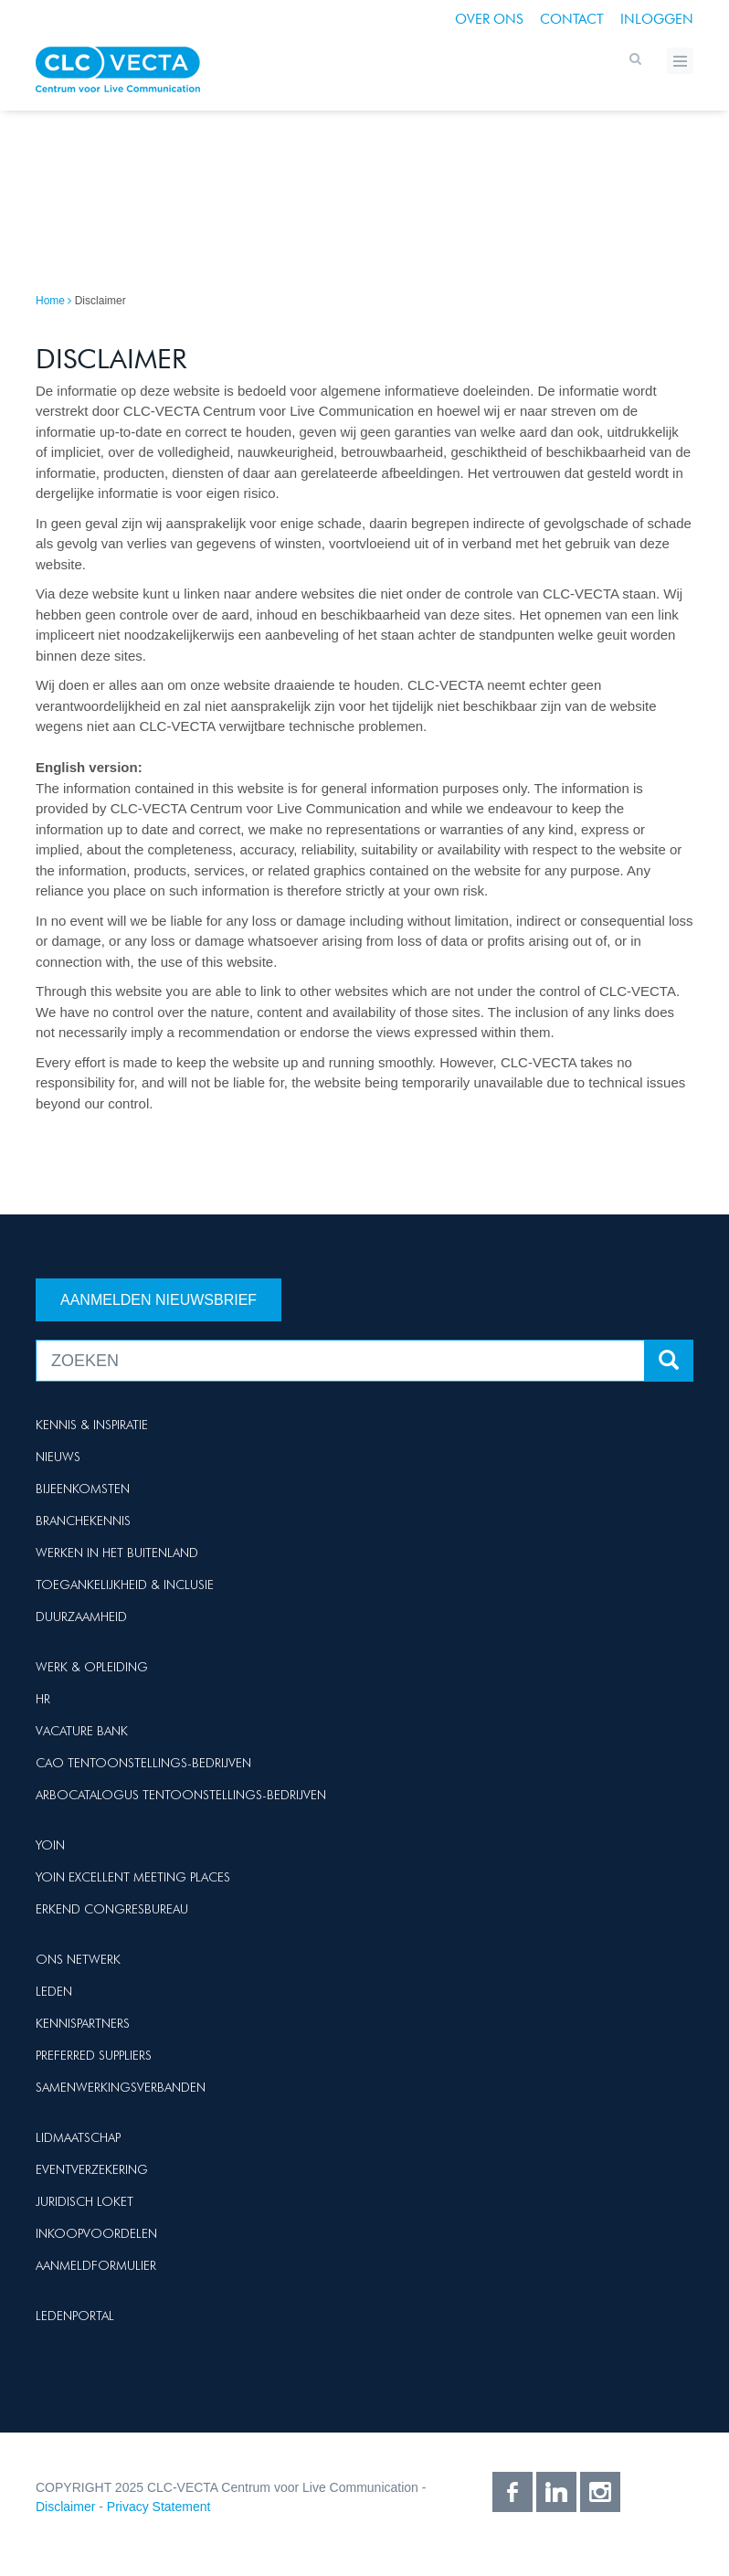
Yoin (50, 1845)
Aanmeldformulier (96, 2265)
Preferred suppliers (94, 2055)
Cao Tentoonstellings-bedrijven (143, 1762)
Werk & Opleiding (92, 1666)
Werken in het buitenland (117, 1552)
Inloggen (656, 19)
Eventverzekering (92, 2169)
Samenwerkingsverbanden (121, 2087)
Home (50, 300)
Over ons (489, 19)
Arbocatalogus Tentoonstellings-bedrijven (181, 1794)
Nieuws (58, 1456)
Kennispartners (83, 2023)
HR (43, 1698)
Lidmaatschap (78, 2137)
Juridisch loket (84, 2201)
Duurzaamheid (81, 1616)
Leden (54, 1991)
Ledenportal (75, 2315)
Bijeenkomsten (83, 1488)
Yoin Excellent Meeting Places (133, 1877)
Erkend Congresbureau (112, 1909)
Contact (572, 19)
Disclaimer (65, 2506)
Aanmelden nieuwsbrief (158, 1300)
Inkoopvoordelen (96, 2233)
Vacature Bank (82, 1730)
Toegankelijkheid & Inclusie (125, 1584)
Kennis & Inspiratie (92, 1424)
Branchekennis (83, 1520)
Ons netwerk (78, 1959)
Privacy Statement (159, 2506)
